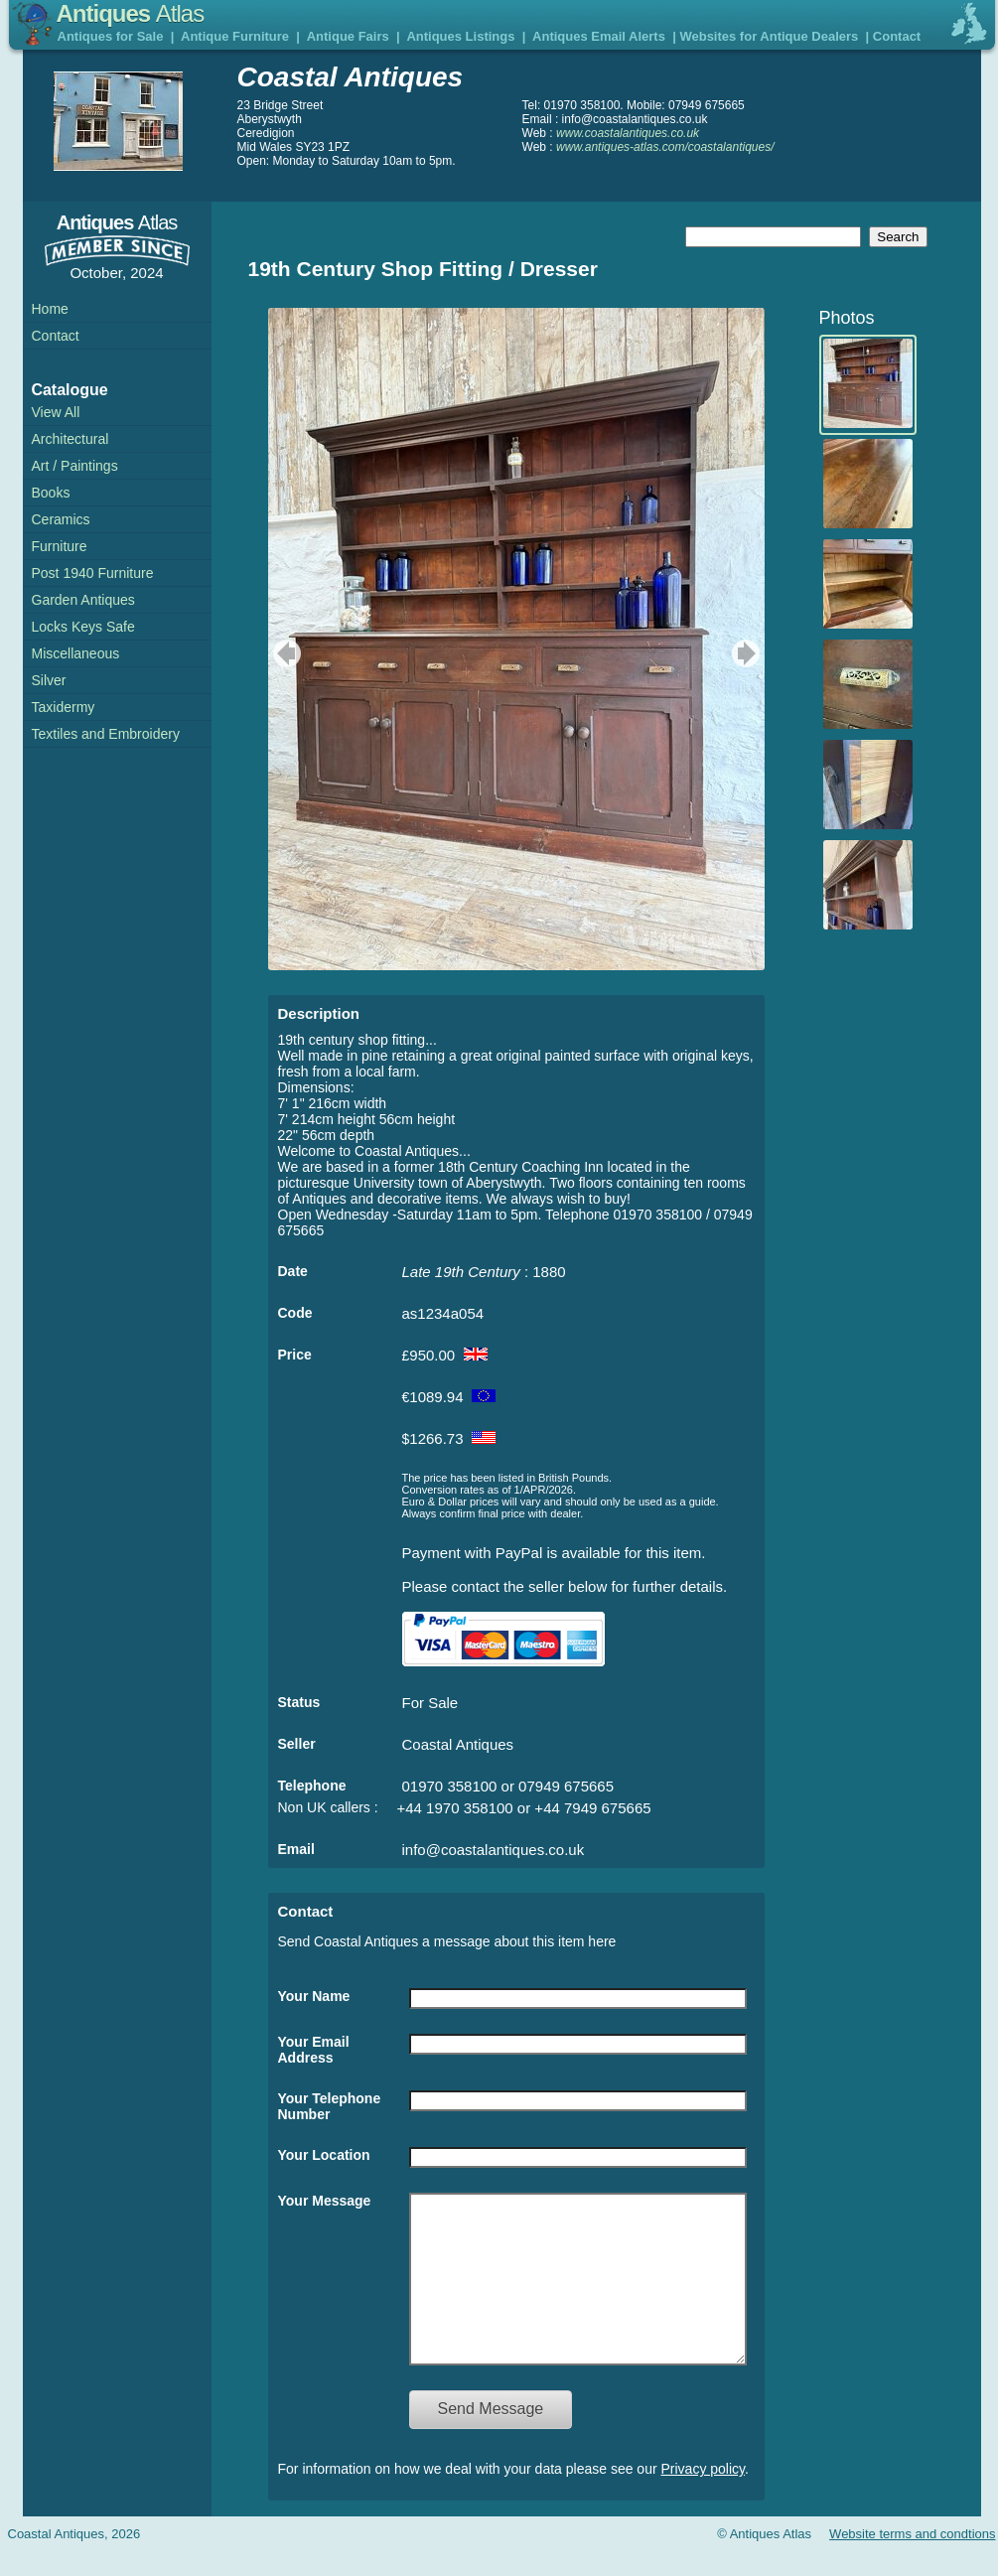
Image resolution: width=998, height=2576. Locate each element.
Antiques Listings (460, 36)
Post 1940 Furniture (93, 573)
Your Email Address (314, 2050)
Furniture (59, 546)
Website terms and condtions (912, 2563)
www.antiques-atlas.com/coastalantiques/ (665, 147)
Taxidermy (63, 707)
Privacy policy (703, 2498)
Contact (897, 36)
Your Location (324, 2155)
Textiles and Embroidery (106, 734)
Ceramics (61, 519)
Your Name (314, 1996)
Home (50, 309)
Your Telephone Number (329, 2106)
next (748, 653)
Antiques (131, 13)
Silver (49, 680)
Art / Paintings (75, 466)
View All (56, 412)
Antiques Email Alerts (598, 36)
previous (284, 653)
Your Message (324, 2201)
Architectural (70, 439)
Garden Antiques (83, 600)
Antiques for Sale (111, 36)
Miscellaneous (76, 653)
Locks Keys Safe (83, 627)
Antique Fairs (348, 36)
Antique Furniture (235, 36)
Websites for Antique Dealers (768, 36)
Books (51, 493)
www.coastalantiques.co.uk (627, 133)
